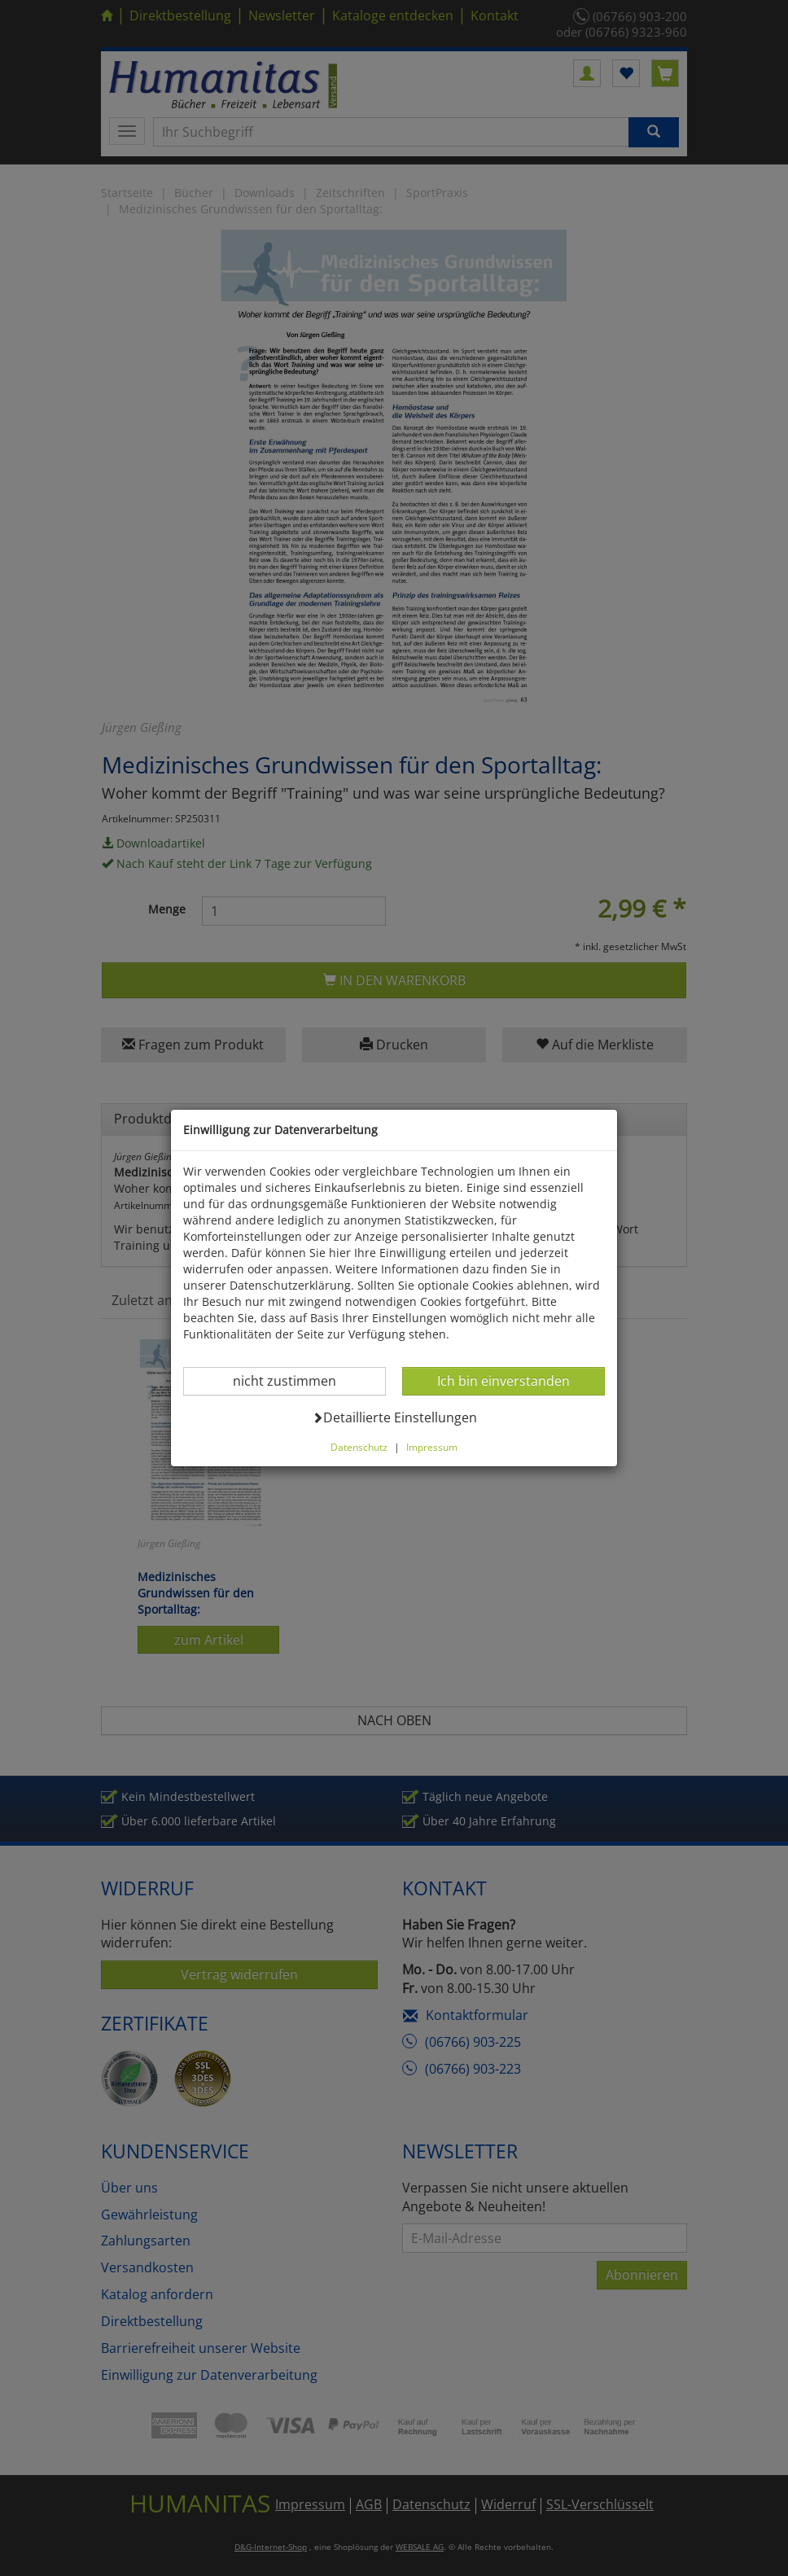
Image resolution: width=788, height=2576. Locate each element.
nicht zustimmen (294, 1380)
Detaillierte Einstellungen (394, 1417)
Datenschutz (359, 1446)
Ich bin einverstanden (503, 1380)
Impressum (431, 1446)
